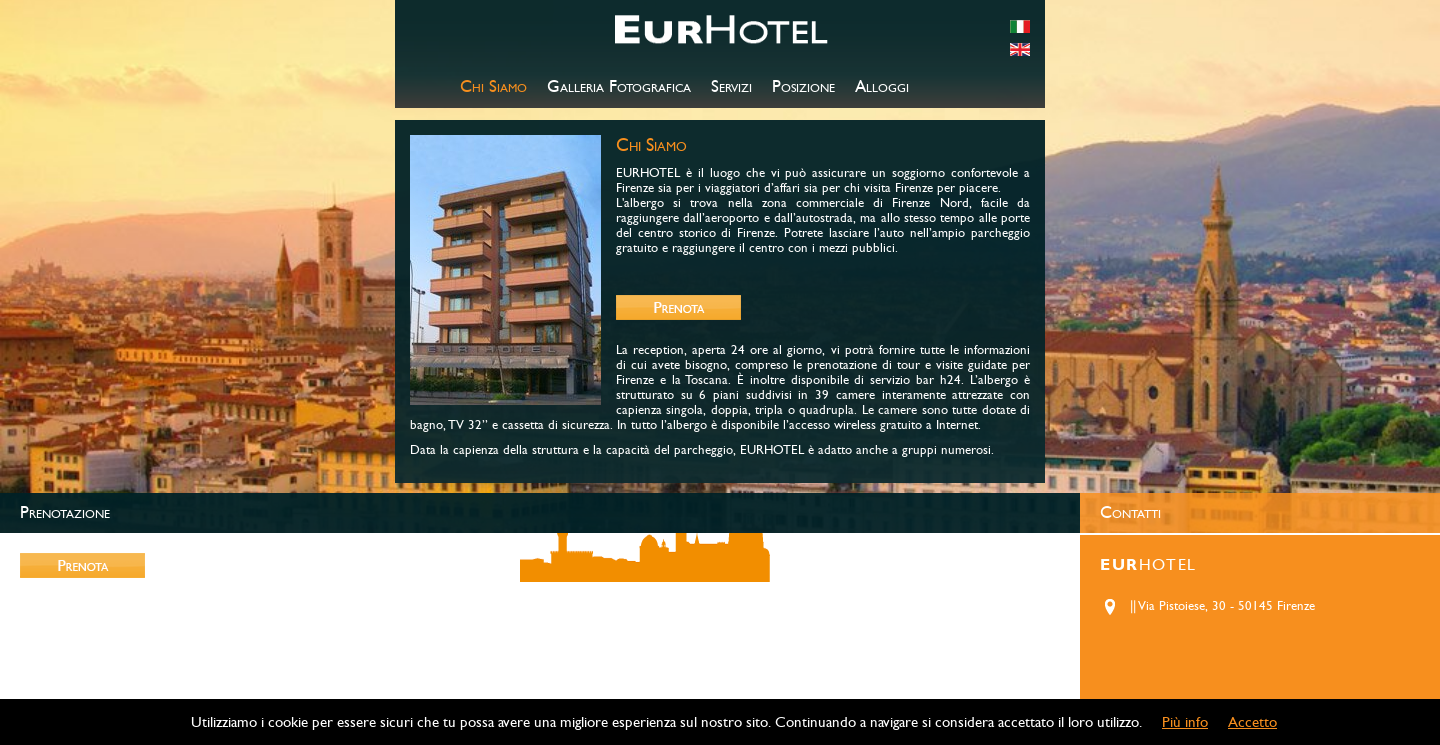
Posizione (803, 87)
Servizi (731, 87)
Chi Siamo (493, 87)
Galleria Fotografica (619, 87)
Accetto (1252, 722)
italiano (1020, 26)
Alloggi (882, 87)
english (1020, 49)
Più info (1185, 722)
